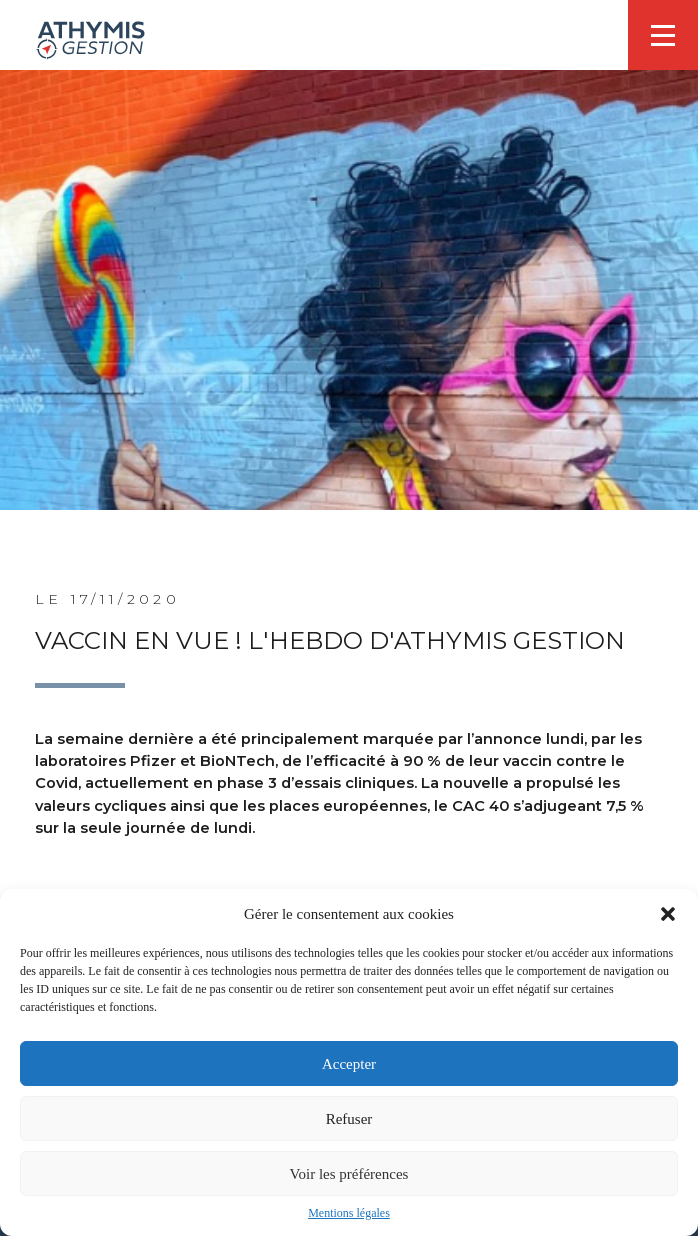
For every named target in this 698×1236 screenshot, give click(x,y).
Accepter (349, 1064)
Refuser (349, 1119)
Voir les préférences (349, 1174)
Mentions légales (349, 1213)
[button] (668, 914)
